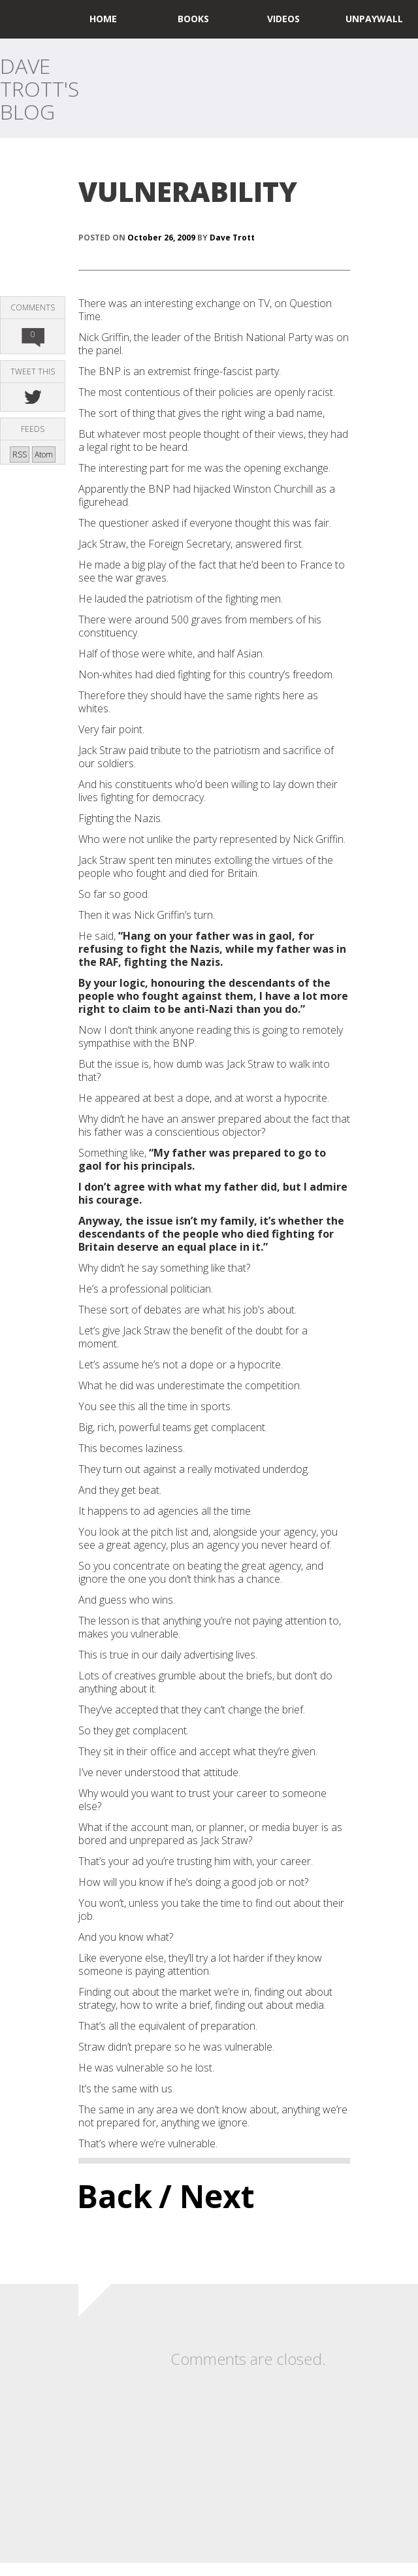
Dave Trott (232, 237)
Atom (44, 454)
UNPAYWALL (374, 18)
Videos (283, 18)
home (103, 18)
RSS (19, 454)
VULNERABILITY (187, 191)
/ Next (207, 2196)
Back (114, 2196)
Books (193, 18)
